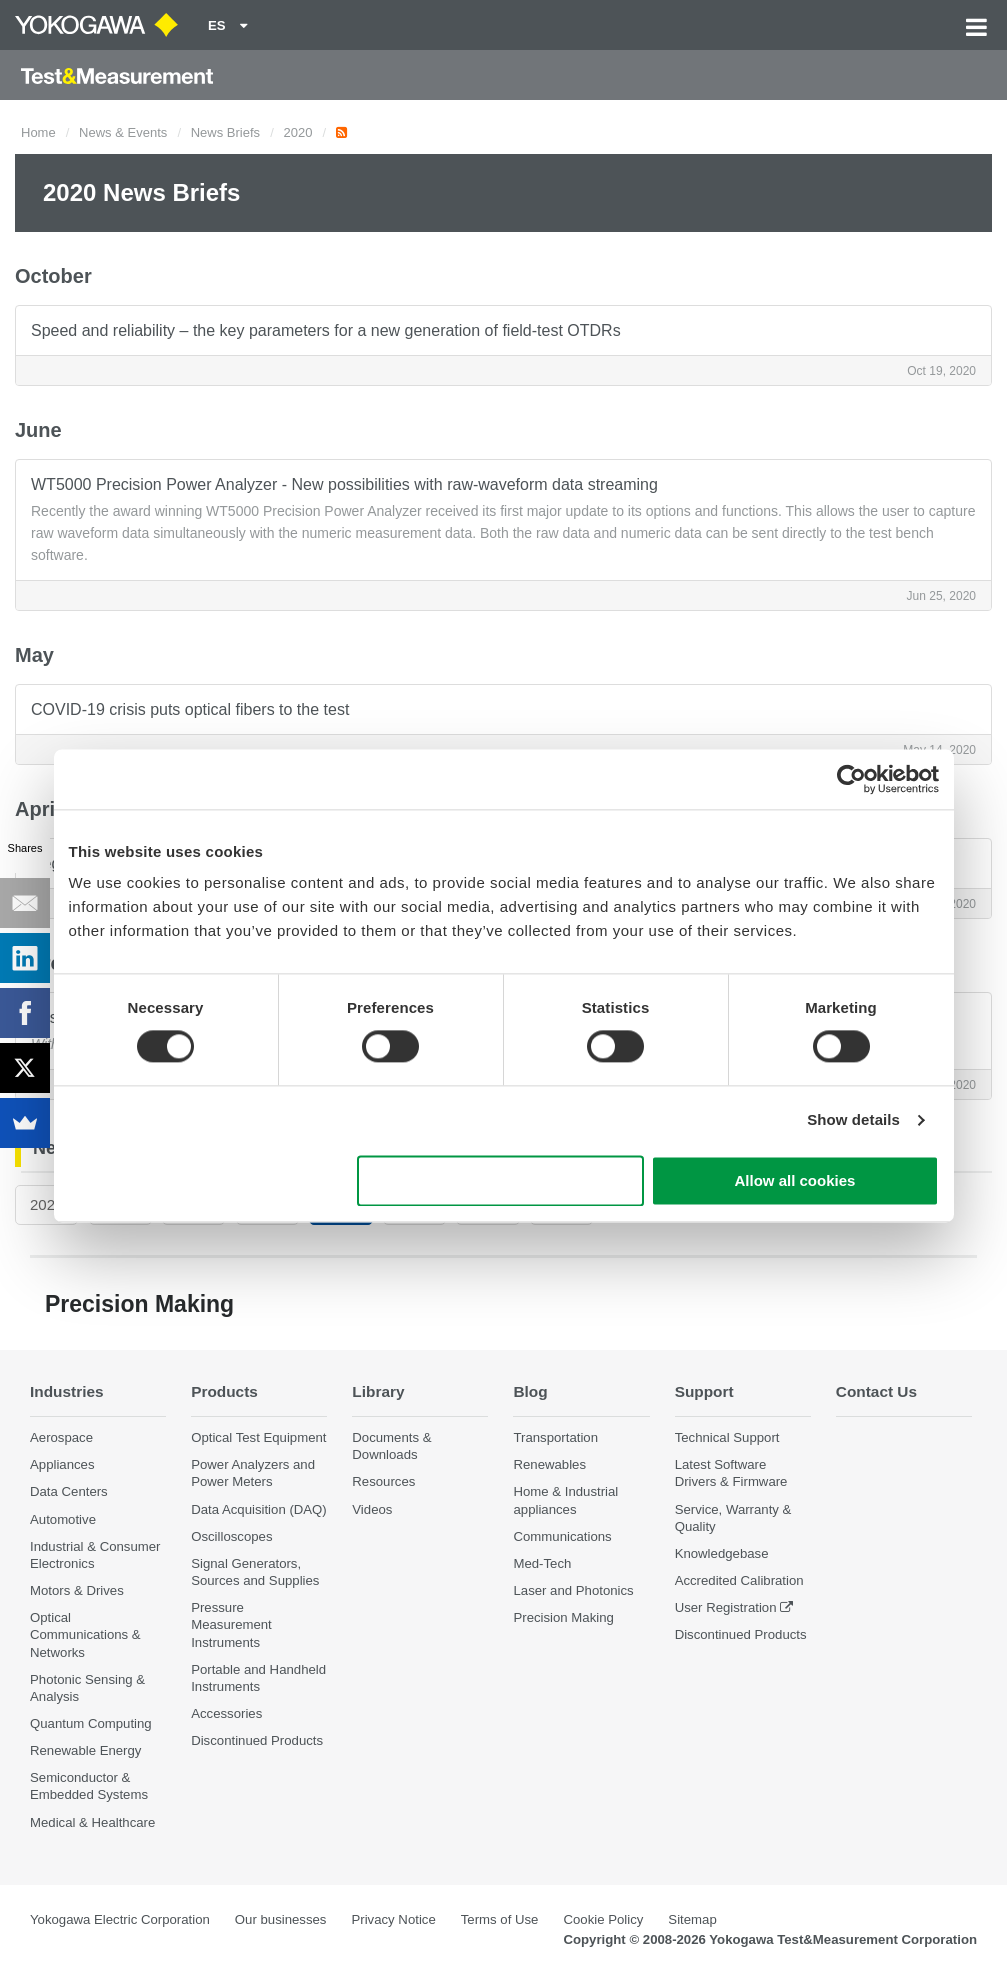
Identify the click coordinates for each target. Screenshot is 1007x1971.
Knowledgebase (722, 1553)
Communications (562, 1536)
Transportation (555, 1437)
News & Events (123, 132)
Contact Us (876, 1391)
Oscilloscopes (231, 1536)
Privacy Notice (393, 1919)
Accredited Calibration (739, 1580)
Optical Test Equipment (258, 1437)
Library (378, 1391)
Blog (530, 1391)
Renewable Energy (85, 1750)
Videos (372, 1509)
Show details (853, 1120)
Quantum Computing (91, 1723)
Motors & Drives (77, 1590)
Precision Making (563, 1617)
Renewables (549, 1464)
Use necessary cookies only (500, 1180)
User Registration (726, 1607)
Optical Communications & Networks (85, 1634)
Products (224, 1391)
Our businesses (281, 1919)
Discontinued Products (257, 1740)
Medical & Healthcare (92, 1822)
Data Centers (69, 1491)
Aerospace (61, 1437)
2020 (297, 132)
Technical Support (727, 1437)
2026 (46, 1204)
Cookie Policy (603, 1919)
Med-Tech (542, 1563)
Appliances (62, 1464)
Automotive (63, 1519)
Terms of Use (500, 1919)
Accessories (226, 1713)
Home (38, 132)
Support (704, 1391)
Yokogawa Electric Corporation (120, 1919)
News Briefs (225, 132)
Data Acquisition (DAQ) (259, 1509)
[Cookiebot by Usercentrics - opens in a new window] (851, 779)
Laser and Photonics (573, 1590)
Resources (383, 1481)
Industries (67, 1391)
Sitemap (692, 1919)
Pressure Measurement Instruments (231, 1624)
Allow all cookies (795, 1180)
